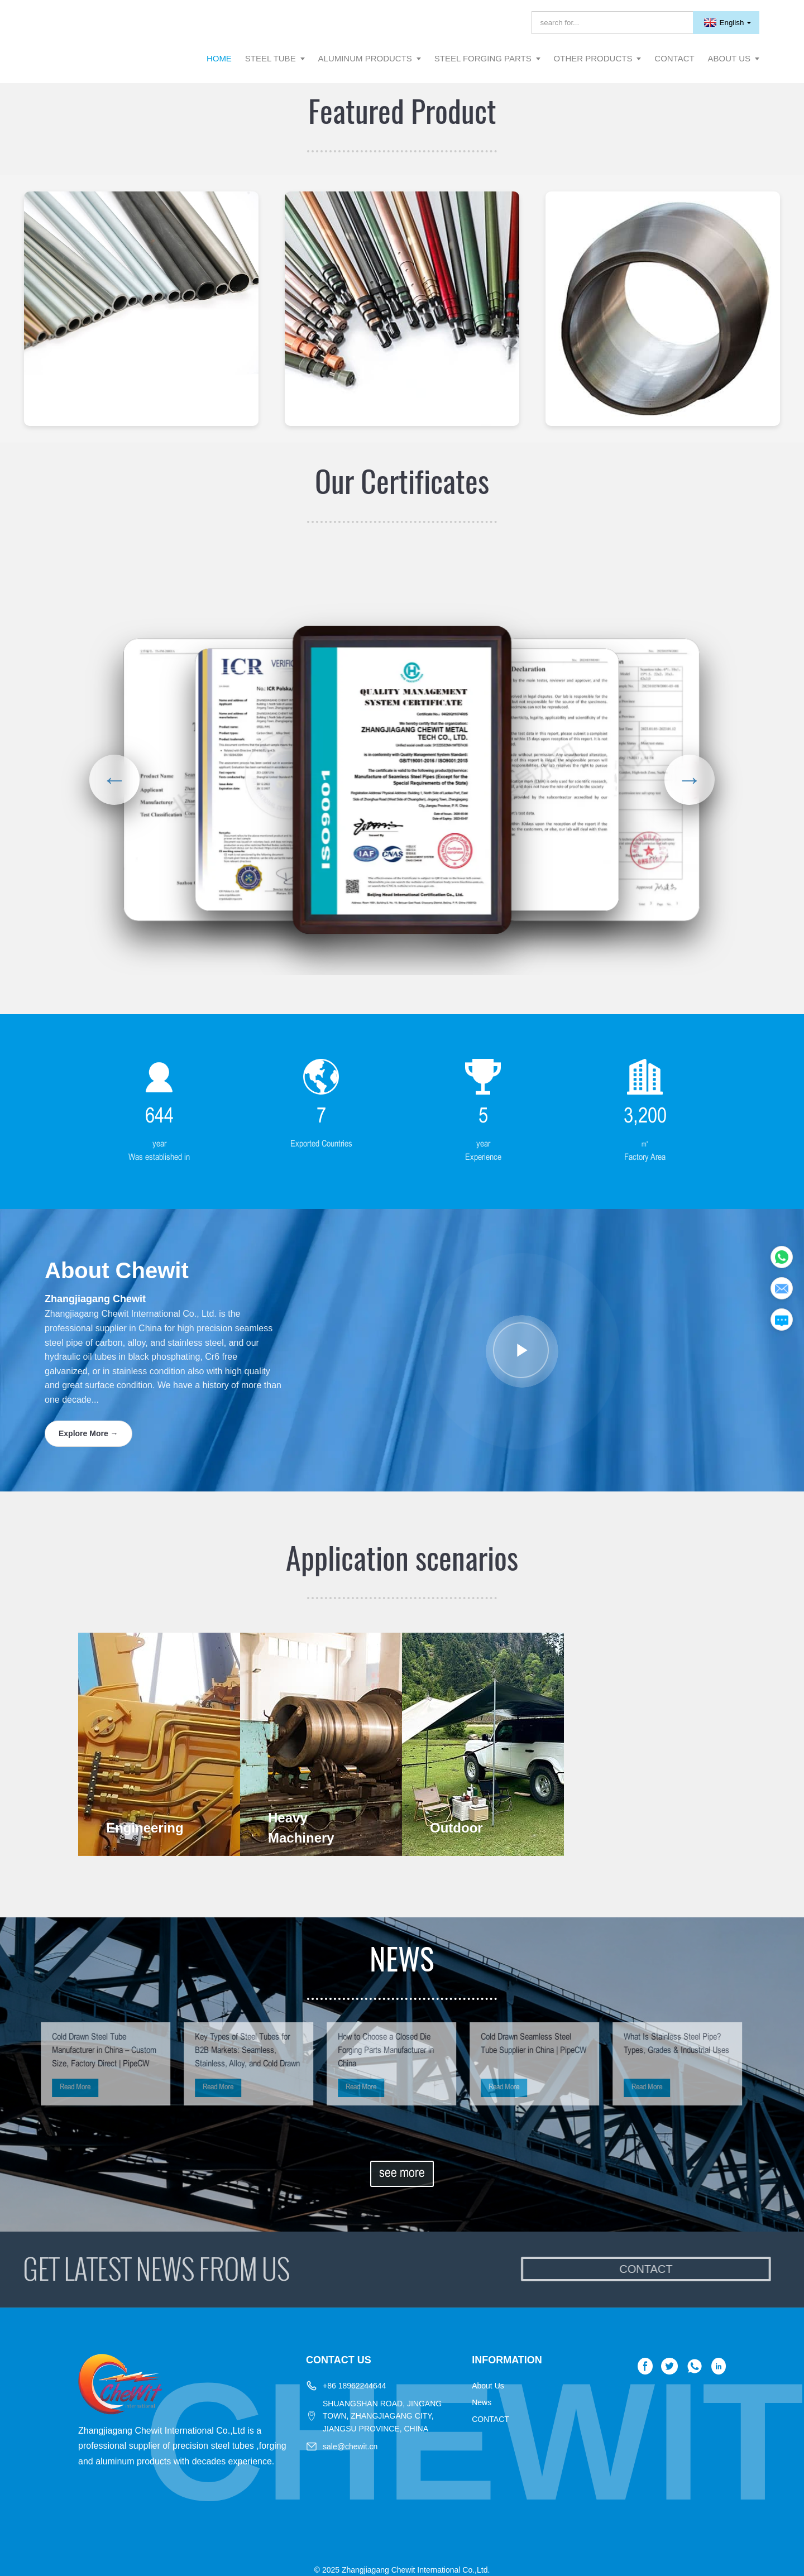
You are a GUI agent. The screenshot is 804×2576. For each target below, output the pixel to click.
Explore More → (88, 1433)
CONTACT (490, 2419)
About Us (488, 2385)
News (481, 2402)
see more (402, 2173)
